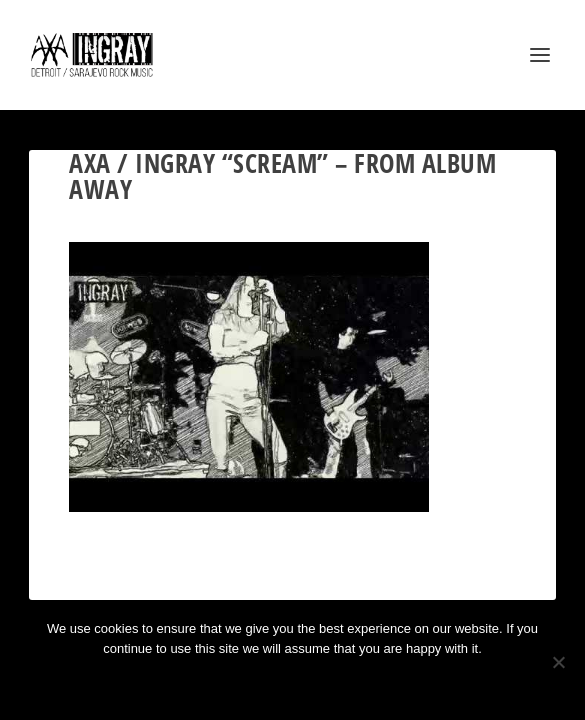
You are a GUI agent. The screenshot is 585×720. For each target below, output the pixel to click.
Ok (221, 682)
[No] (558, 662)
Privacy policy (319, 682)
